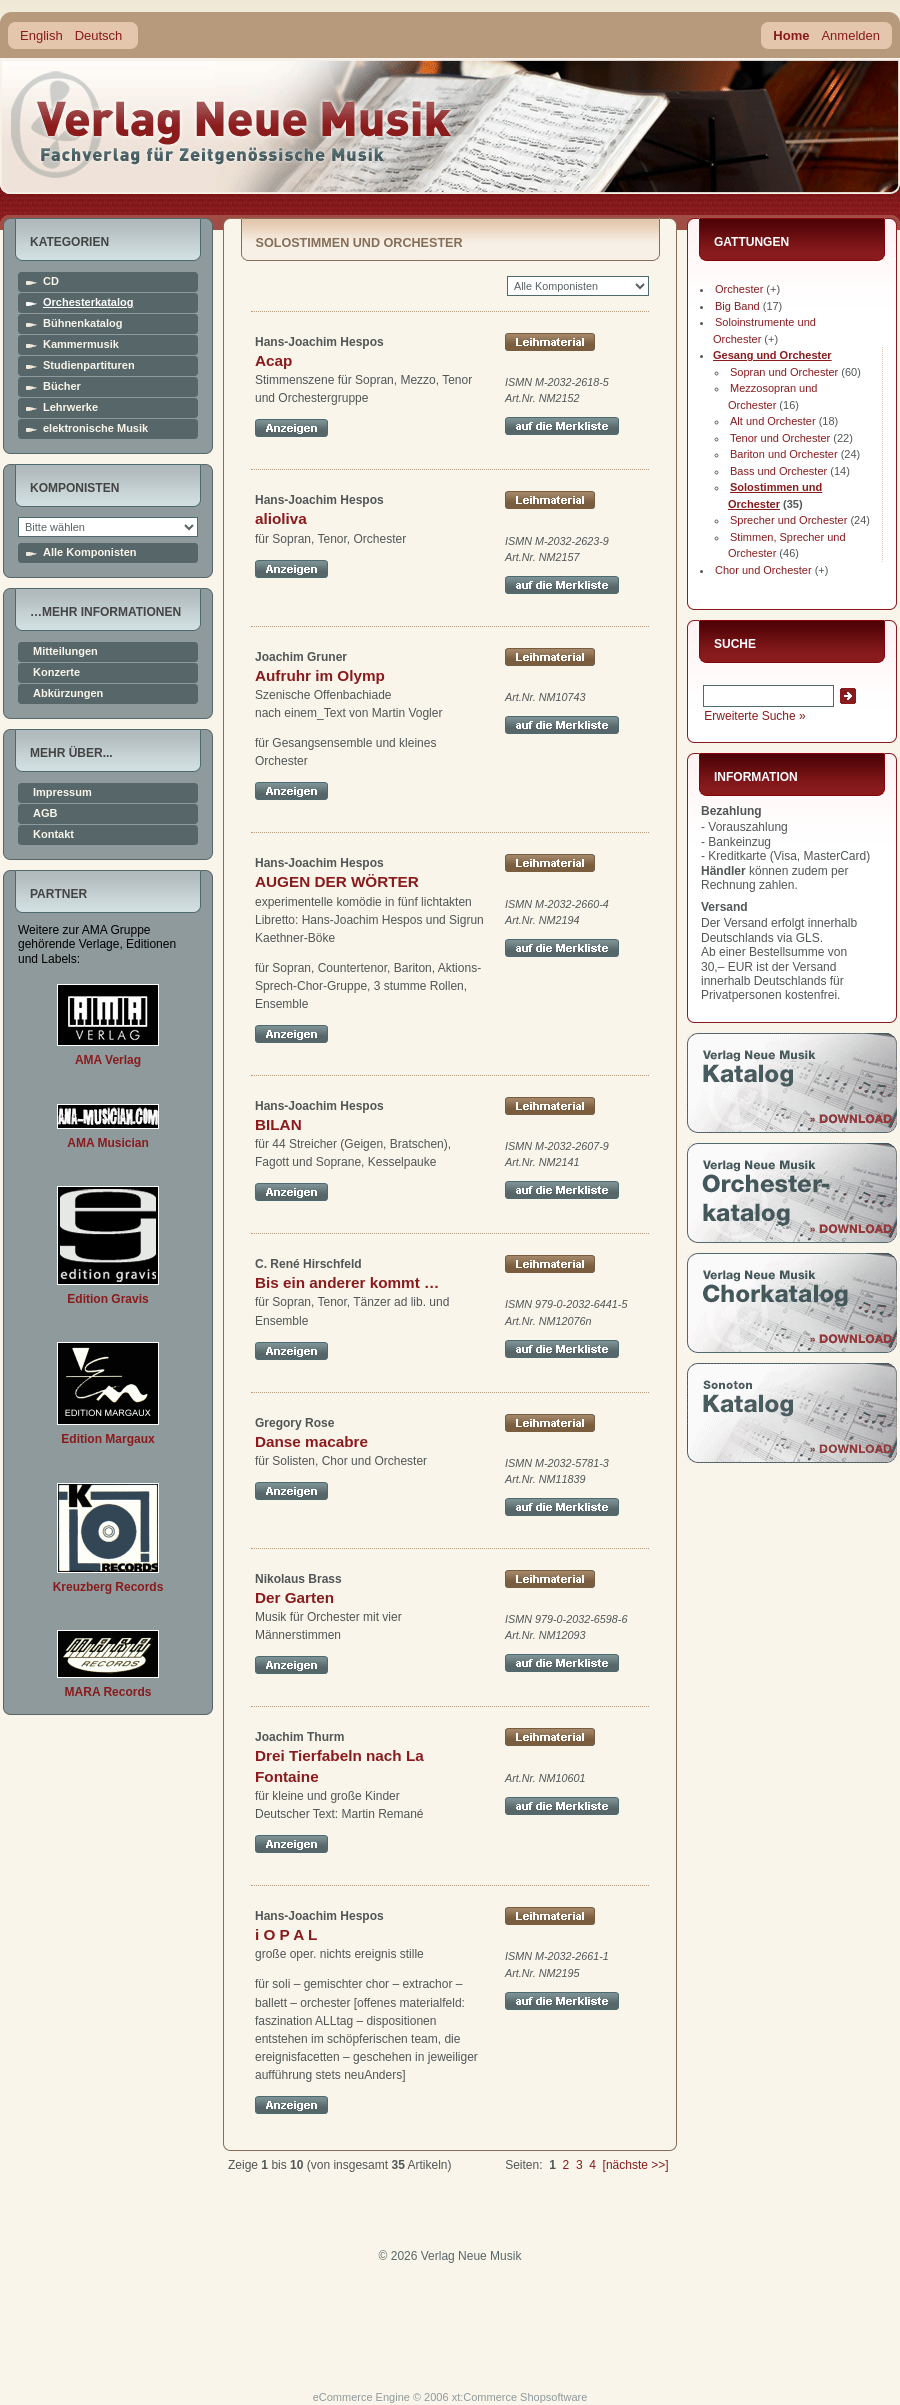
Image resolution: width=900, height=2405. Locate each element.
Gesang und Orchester (772, 355)
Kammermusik (81, 344)
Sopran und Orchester (784, 372)
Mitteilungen (65, 651)
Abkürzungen (68, 693)
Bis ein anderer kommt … (347, 1282)
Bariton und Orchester (784, 454)
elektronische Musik (95, 428)
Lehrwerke (70, 407)
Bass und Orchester (778, 471)
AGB (45, 813)
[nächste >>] (636, 2165)
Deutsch (99, 35)
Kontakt (53, 834)
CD (51, 281)
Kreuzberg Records (108, 1587)
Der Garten (294, 1597)
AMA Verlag (108, 1060)
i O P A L (286, 1934)
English (41, 35)
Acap (273, 360)
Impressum (62, 792)
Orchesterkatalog (88, 302)
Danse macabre (311, 1441)
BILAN (278, 1124)
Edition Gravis (107, 1299)
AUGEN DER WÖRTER (337, 881)
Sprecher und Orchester (788, 520)
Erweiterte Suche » (754, 716)
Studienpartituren (89, 365)
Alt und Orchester (773, 421)
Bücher (62, 386)
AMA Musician (108, 1143)
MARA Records (108, 1692)
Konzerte (56, 672)
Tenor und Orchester (780, 438)
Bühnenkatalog (82, 323)
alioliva (281, 518)
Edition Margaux (107, 1439)
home (232, 124)
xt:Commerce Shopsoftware (520, 2397)
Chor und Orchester (763, 570)
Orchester (739, 289)
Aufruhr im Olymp (320, 675)
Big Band (737, 306)
